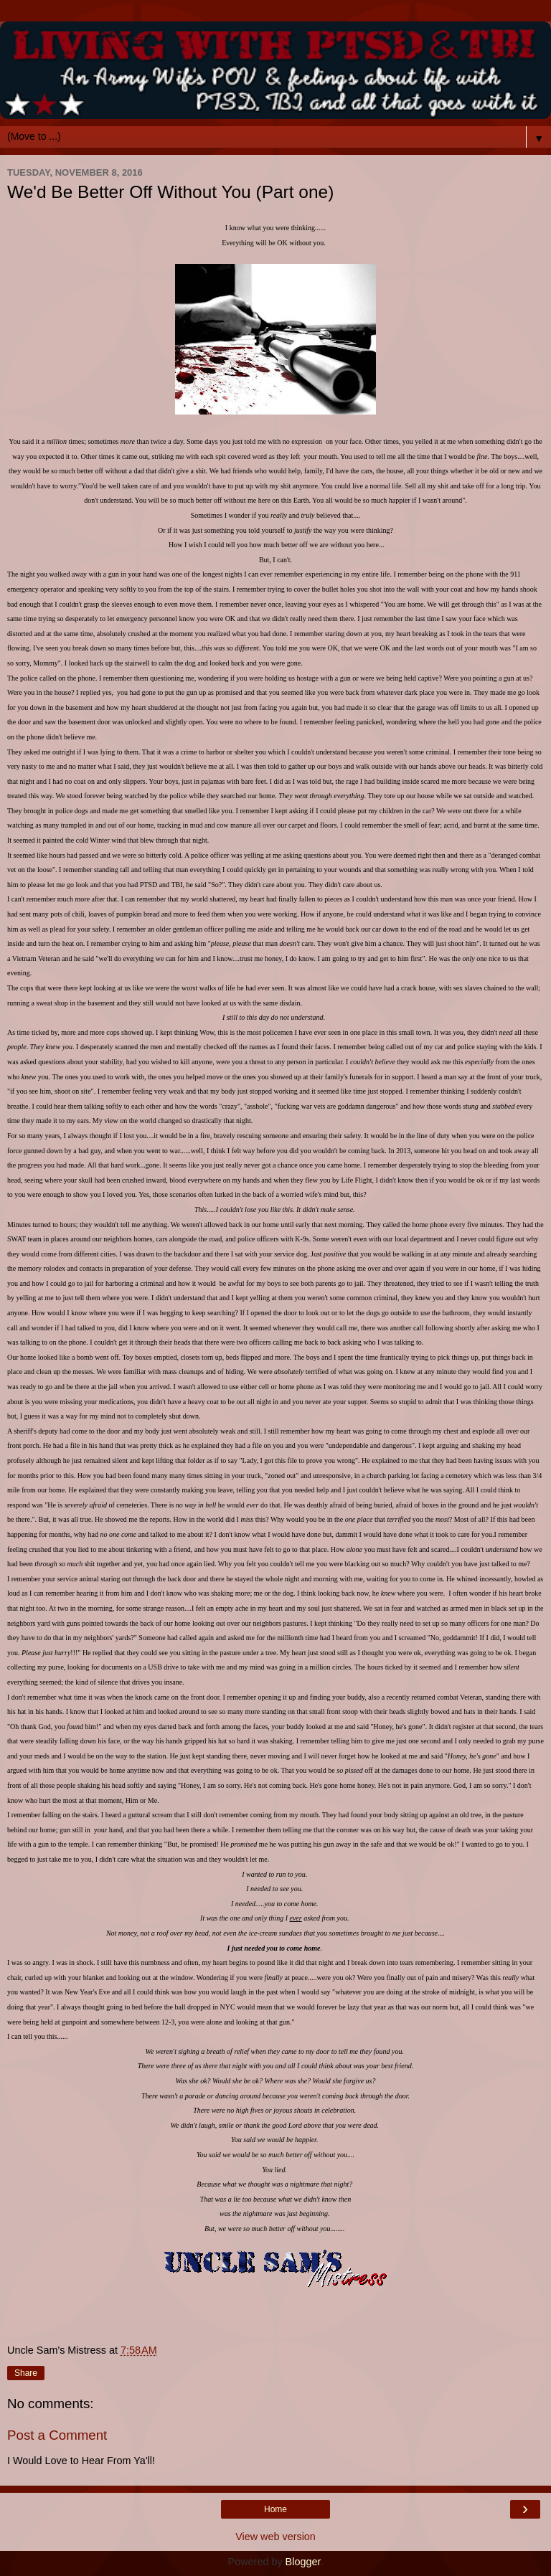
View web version (275, 2536)
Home (275, 2509)
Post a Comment (57, 2435)
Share (25, 2373)
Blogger (303, 2561)
